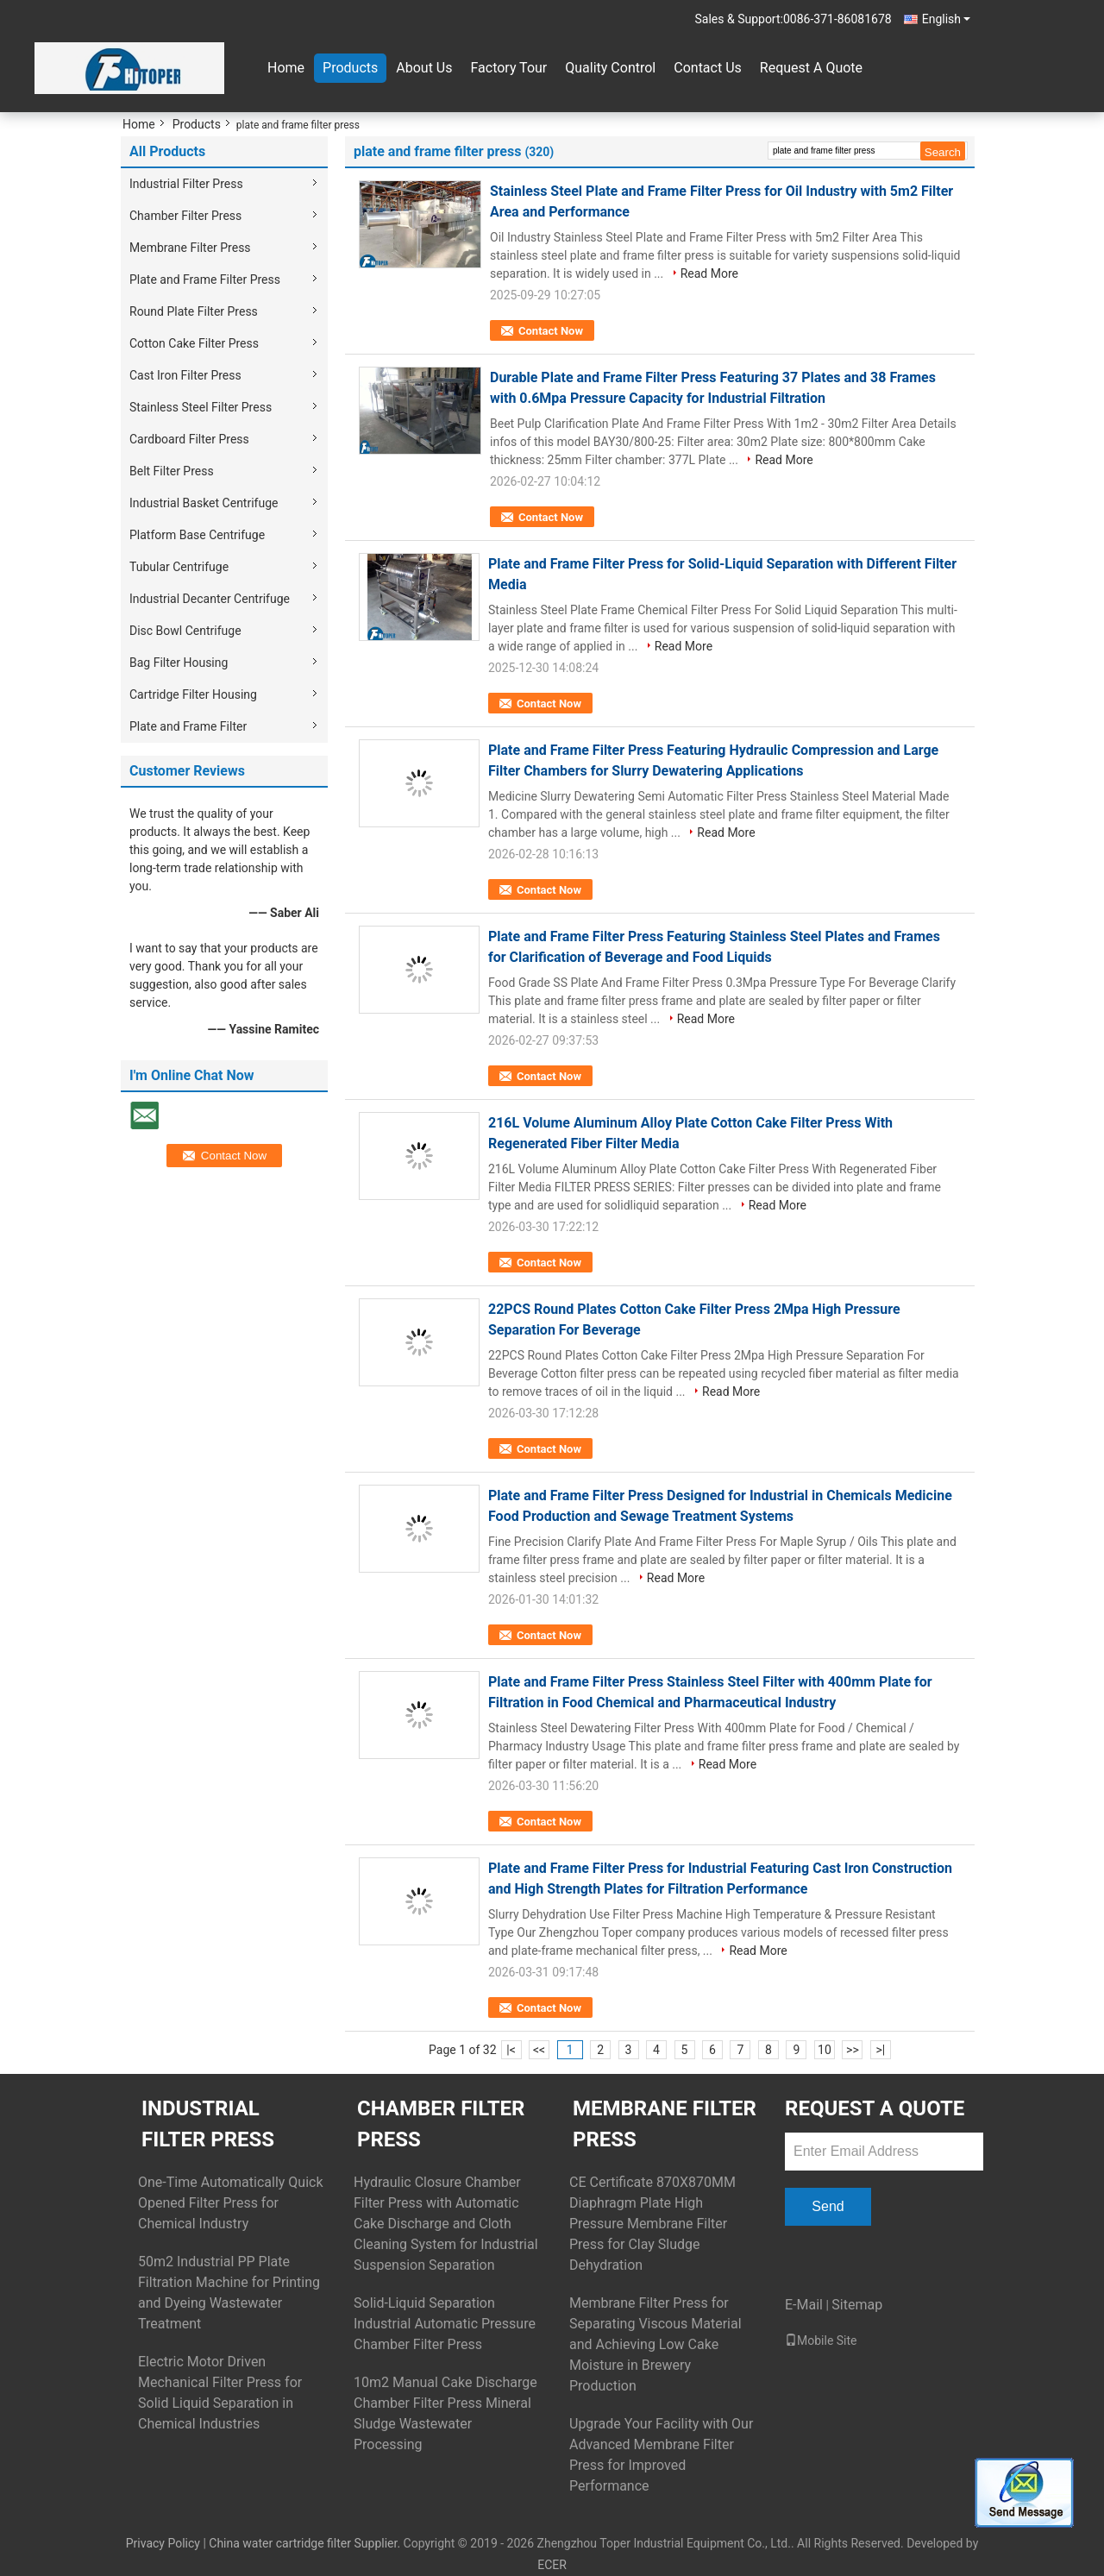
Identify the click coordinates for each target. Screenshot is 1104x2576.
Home (285, 68)
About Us (424, 68)
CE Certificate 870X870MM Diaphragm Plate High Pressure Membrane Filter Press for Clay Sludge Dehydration (652, 2223)
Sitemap (856, 2304)
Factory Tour (508, 68)
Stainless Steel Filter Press (200, 407)
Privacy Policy (163, 2543)
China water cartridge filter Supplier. (306, 2543)
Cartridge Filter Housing (193, 694)
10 (824, 2050)
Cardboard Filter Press (189, 439)
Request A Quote (811, 68)
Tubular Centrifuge (179, 567)
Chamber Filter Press (185, 216)
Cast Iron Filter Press (185, 375)
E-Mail (804, 2304)
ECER (552, 2565)
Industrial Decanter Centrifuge (209, 599)
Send (828, 2206)
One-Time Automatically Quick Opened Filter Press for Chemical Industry (230, 2203)
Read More (709, 273)
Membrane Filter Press (190, 247)
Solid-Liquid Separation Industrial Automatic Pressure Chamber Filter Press (445, 2324)
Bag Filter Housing (178, 662)
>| (881, 2050)
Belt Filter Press (171, 471)
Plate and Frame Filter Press (204, 279)
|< (511, 2050)
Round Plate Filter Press (193, 311)
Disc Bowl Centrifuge (185, 631)
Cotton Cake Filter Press (194, 343)
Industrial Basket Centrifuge (203, 503)
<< (539, 2050)
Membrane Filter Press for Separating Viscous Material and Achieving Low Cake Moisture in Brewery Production (655, 2344)
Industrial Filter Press (186, 184)
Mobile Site (821, 2340)
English (946, 19)
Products (350, 68)
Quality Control (610, 68)
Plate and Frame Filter (188, 726)
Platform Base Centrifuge (197, 535)
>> (852, 2050)
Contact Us (708, 68)
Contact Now (550, 330)
